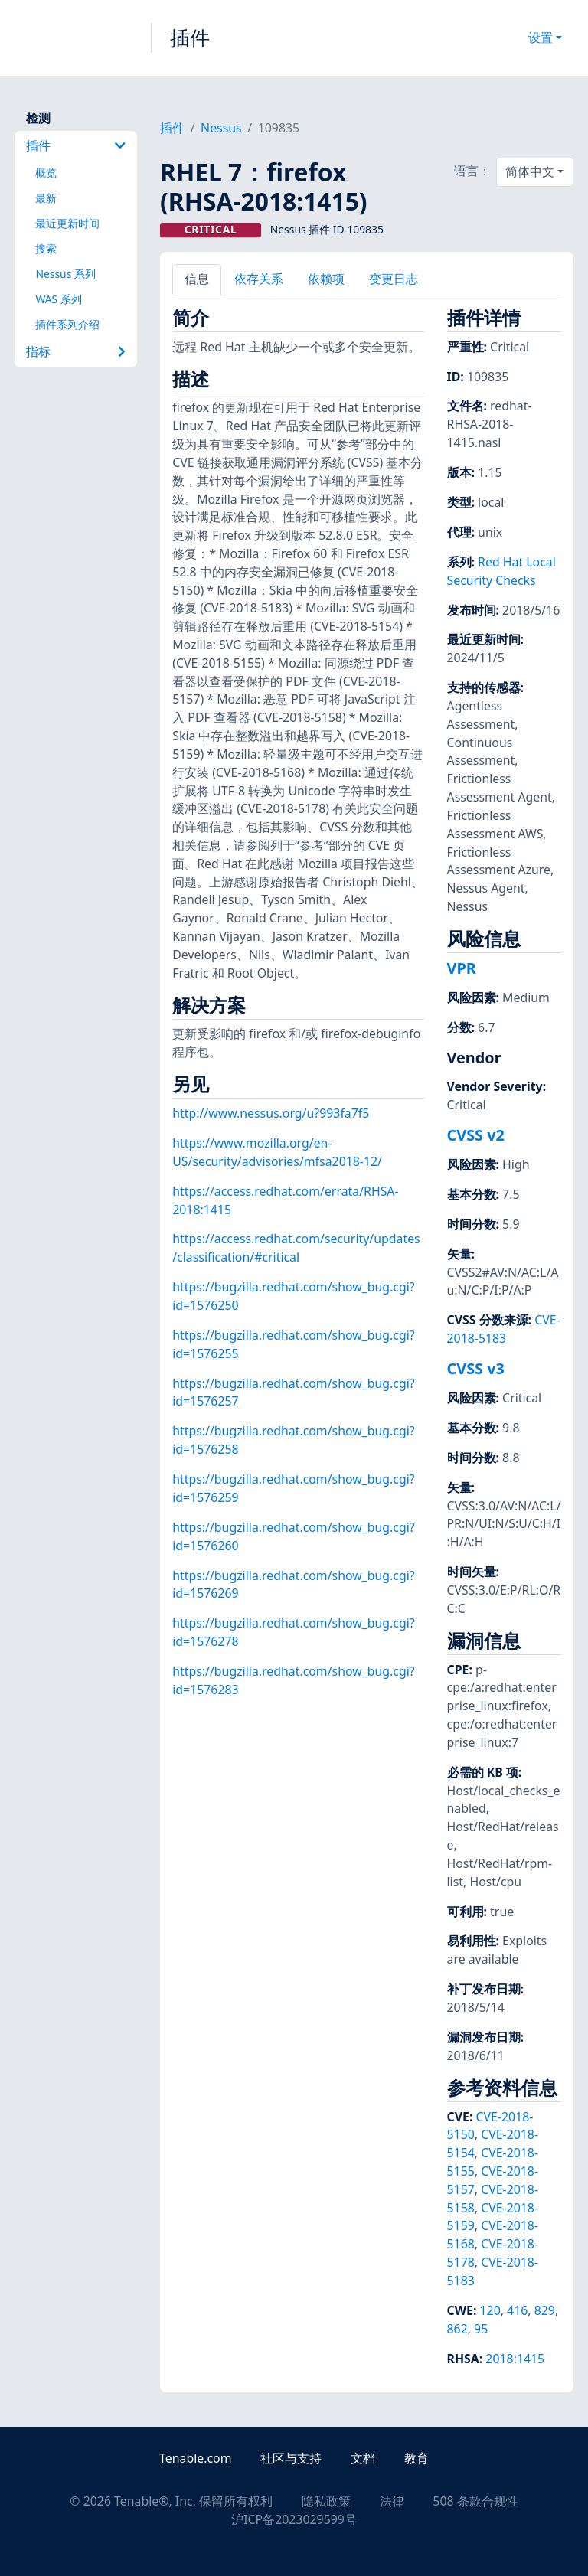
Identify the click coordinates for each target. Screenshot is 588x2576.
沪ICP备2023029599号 (294, 2519)
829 (544, 2310)
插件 (190, 37)
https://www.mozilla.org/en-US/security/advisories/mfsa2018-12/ (277, 1152)
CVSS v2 (476, 1135)
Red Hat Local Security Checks (501, 571)
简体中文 (529, 171)
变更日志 (393, 278)
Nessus (221, 127)
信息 (197, 278)
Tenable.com (195, 2458)
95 (481, 2328)
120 (490, 2310)
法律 (392, 2501)
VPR (461, 968)
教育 (416, 2458)
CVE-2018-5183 (503, 1329)
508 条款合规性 (475, 2501)
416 (517, 2310)
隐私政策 (326, 2501)
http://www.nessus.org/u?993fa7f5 (270, 1113)
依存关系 (258, 278)
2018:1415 (514, 2358)
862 (457, 2328)
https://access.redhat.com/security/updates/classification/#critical (296, 1247)
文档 (363, 2458)
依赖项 (326, 278)
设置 (540, 37)
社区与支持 (291, 2458)
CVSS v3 (476, 1368)
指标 (76, 351)
